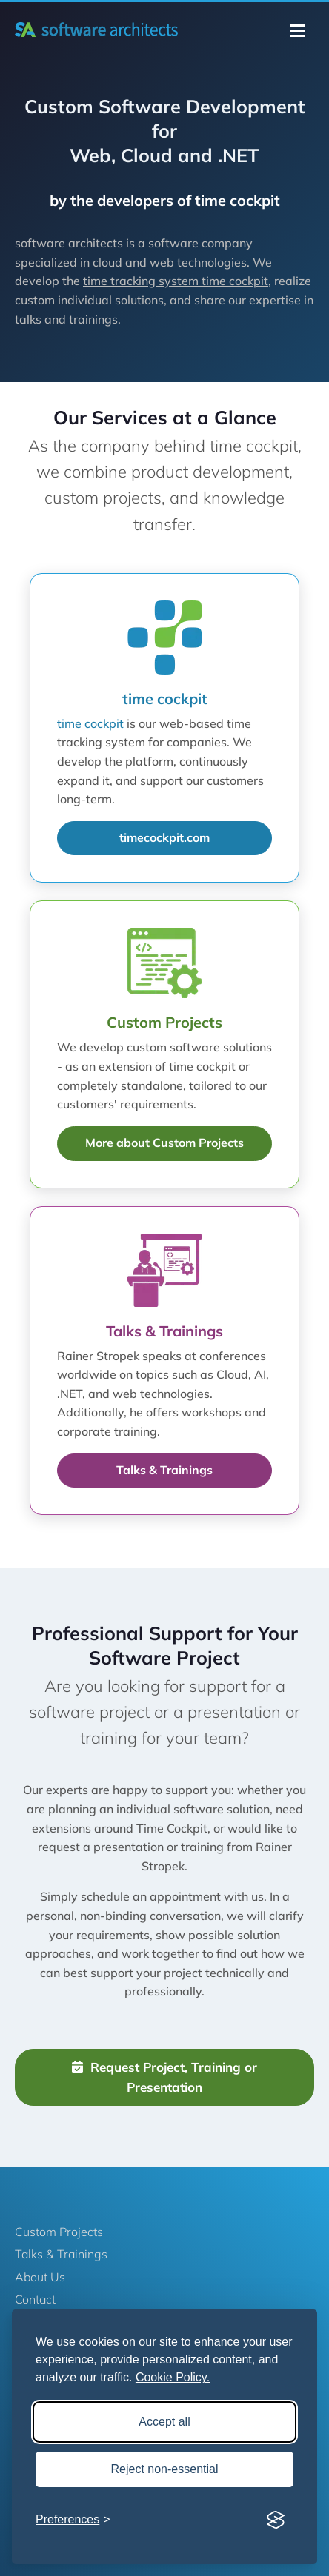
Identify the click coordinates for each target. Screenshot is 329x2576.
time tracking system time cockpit (175, 280)
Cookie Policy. (173, 2377)
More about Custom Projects (164, 1142)
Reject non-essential (165, 2469)
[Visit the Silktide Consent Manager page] (275, 2519)
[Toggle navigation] (297, 30)
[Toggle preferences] (73, 2519)
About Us (40, 2276)
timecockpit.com (164, 837)
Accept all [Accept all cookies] (164, 2421)
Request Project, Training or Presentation (164, 2077)
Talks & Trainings (164, 1469)
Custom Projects (59, 2231)
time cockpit (90, 723)
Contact (35, 2299)
